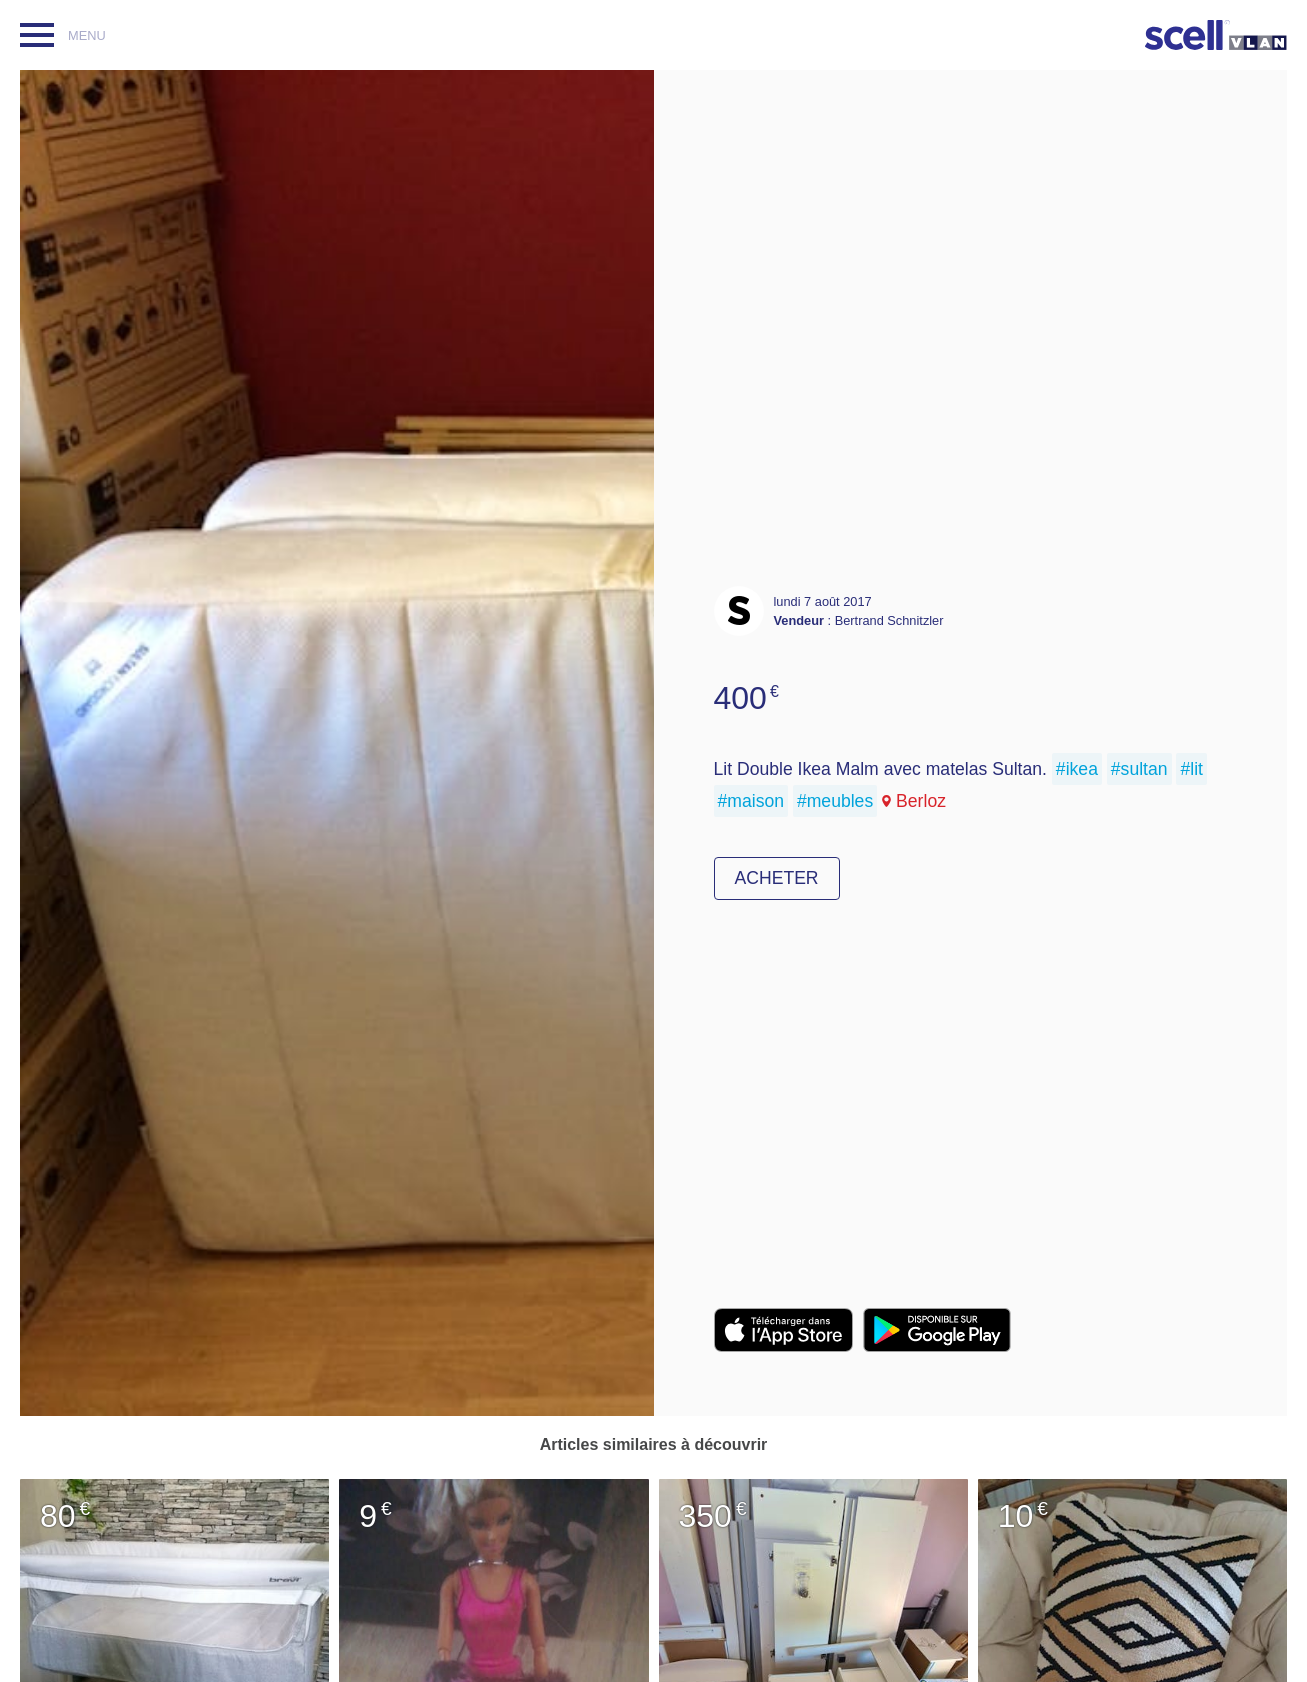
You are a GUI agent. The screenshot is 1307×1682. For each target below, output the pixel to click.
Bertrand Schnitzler (889, 620)
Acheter (777, 878)
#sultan (1139, 769)
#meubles (835, 801)
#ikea (1077, 769)
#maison (751, 801)
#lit (1191, 769)
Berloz (921, 801)
